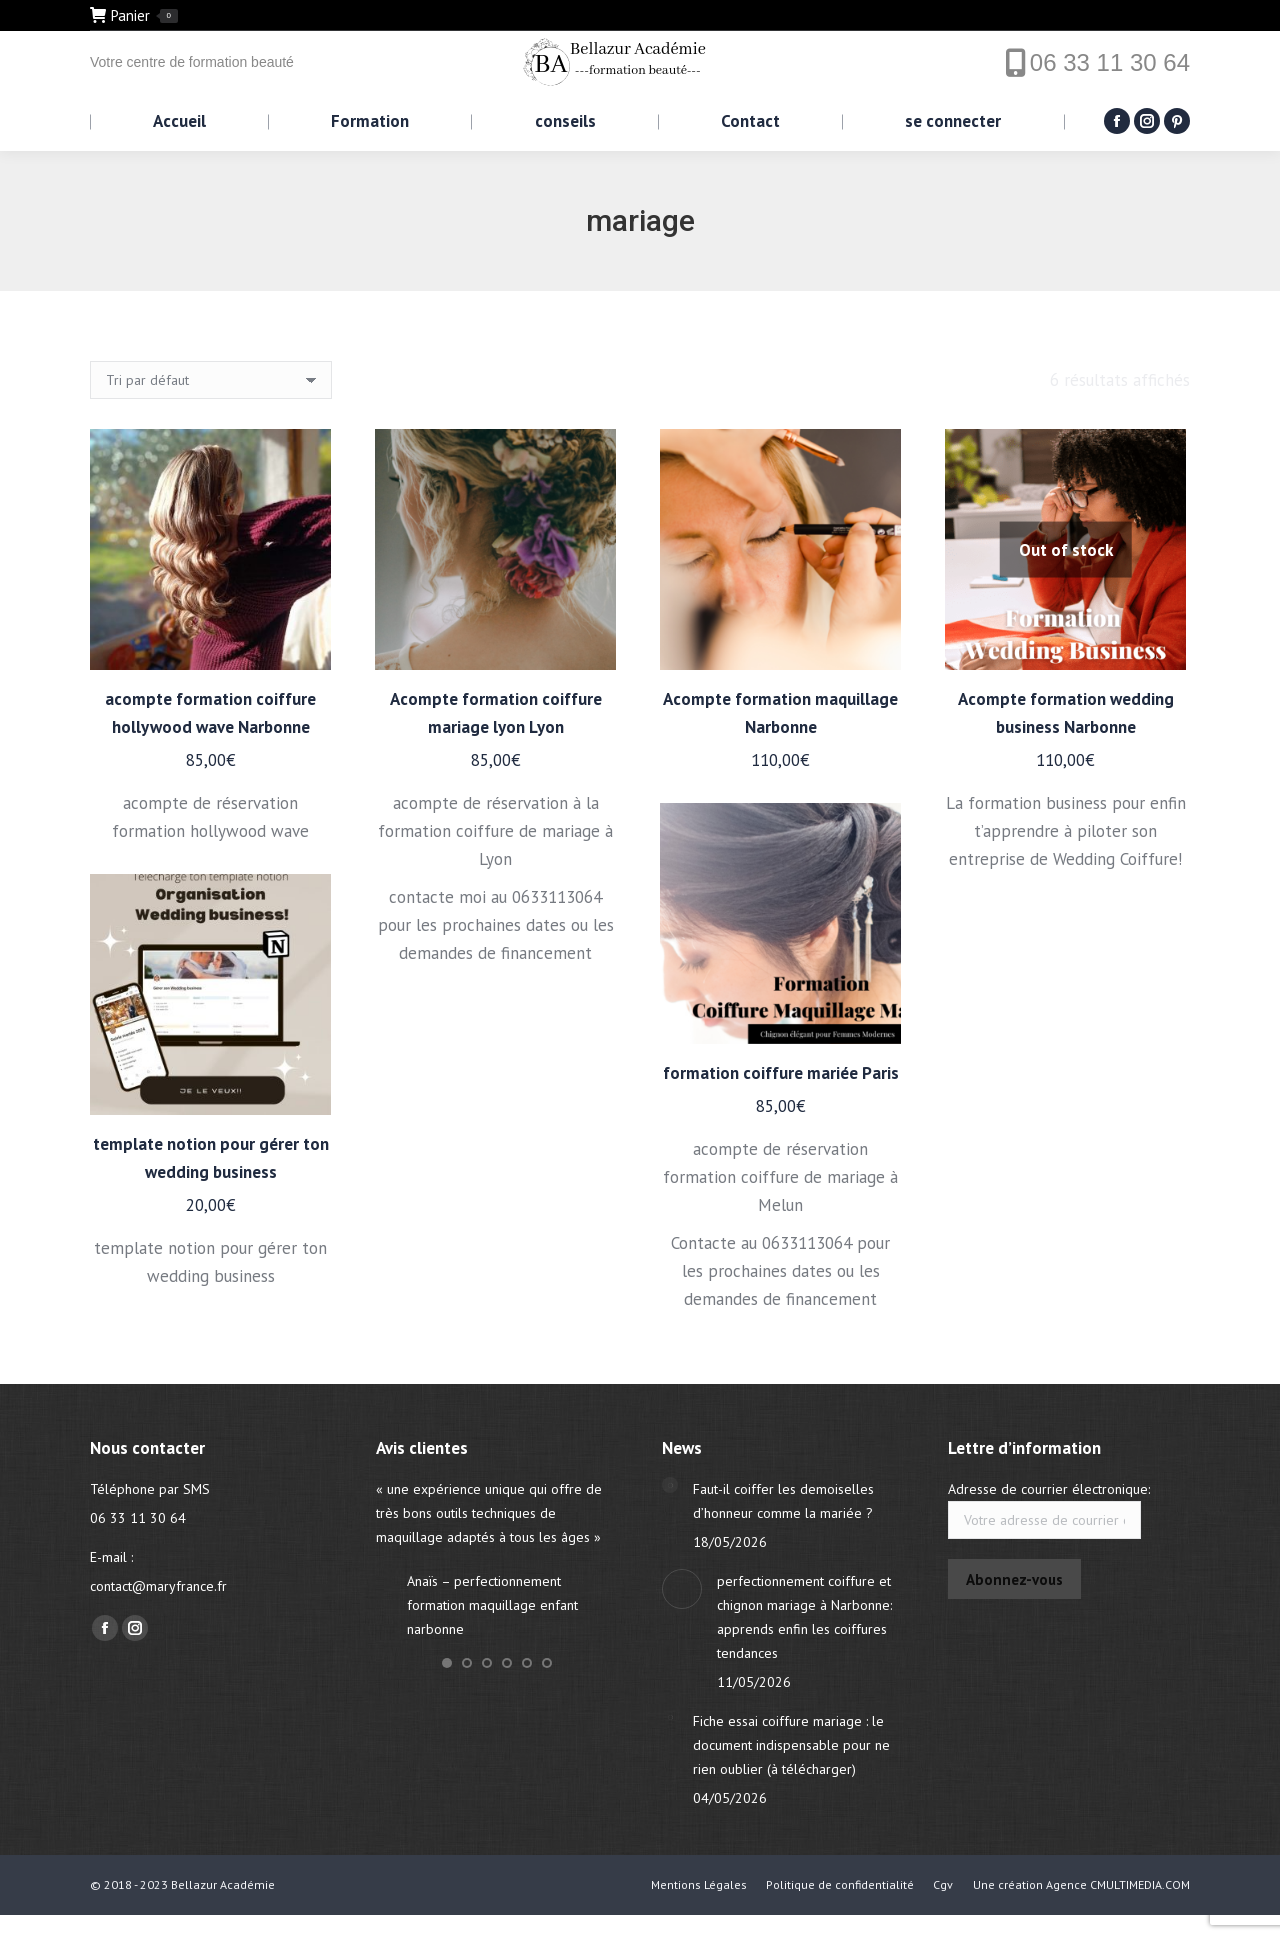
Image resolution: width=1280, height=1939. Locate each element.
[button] (447, 1663)
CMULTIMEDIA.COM (1140, 1884)
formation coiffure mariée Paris (781, 1073)
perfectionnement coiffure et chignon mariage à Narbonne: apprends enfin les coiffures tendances (804, 1617)
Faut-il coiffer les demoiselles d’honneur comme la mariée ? (783, 1501)
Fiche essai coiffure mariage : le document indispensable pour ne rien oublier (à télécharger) (791, 1745)
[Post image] (670, 1485)
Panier (134, 15)
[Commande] (211, 380)
